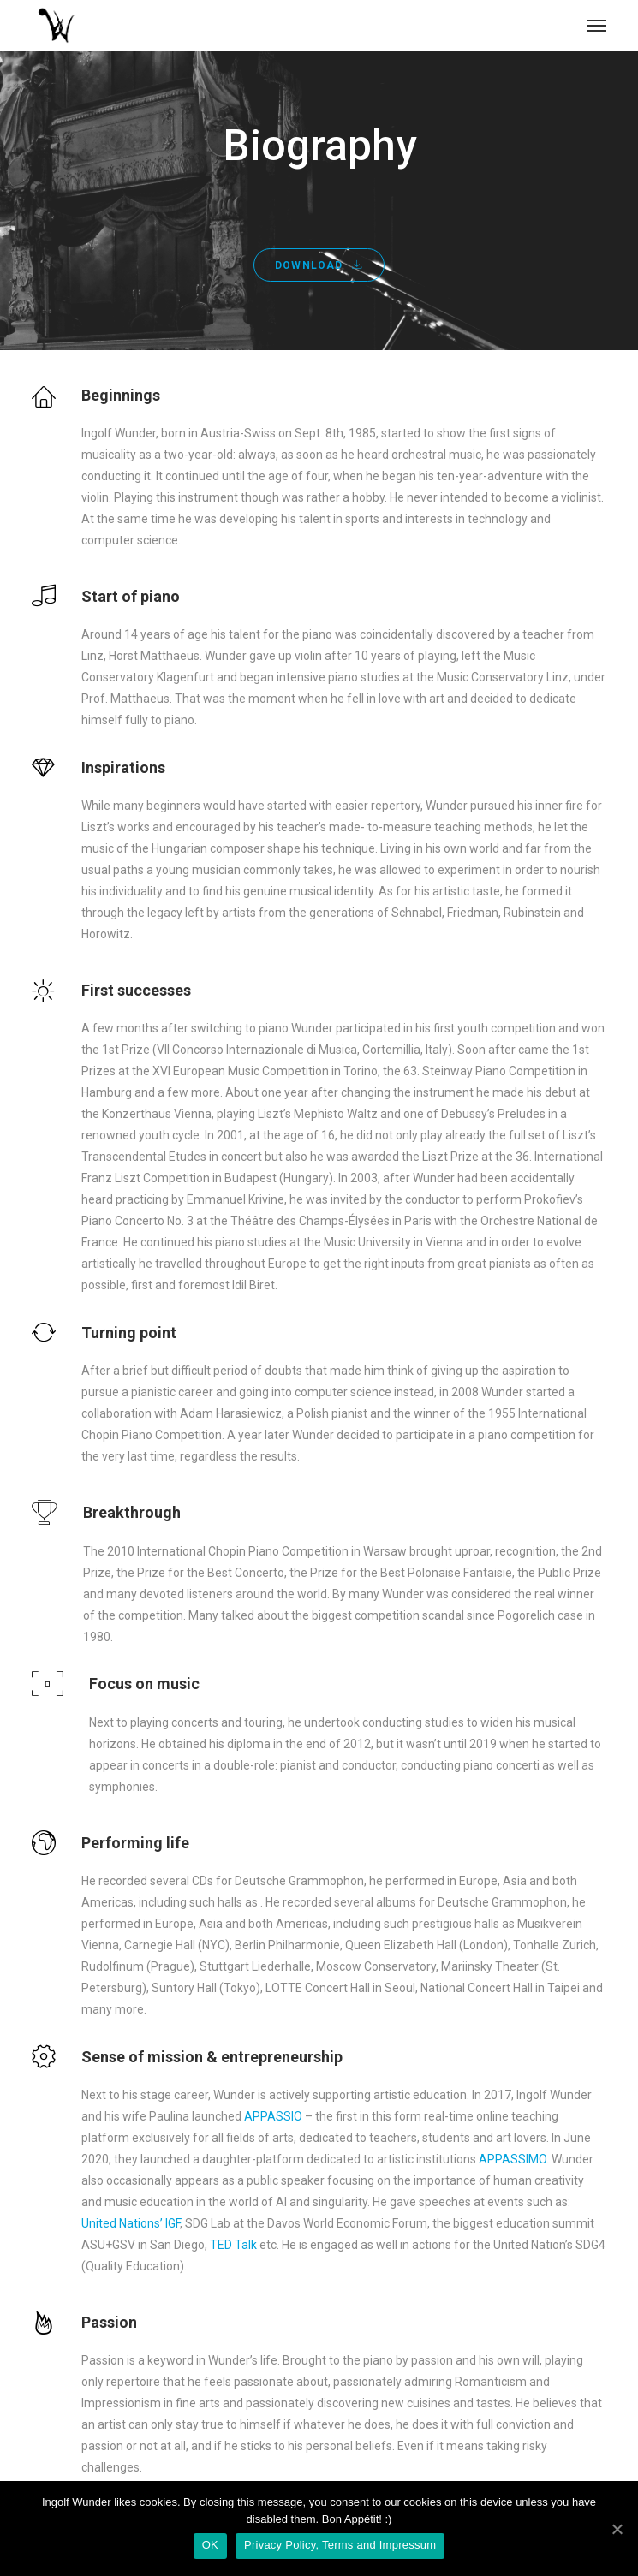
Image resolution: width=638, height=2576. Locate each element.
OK (210, 2544)
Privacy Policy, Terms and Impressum (340, 2544)
